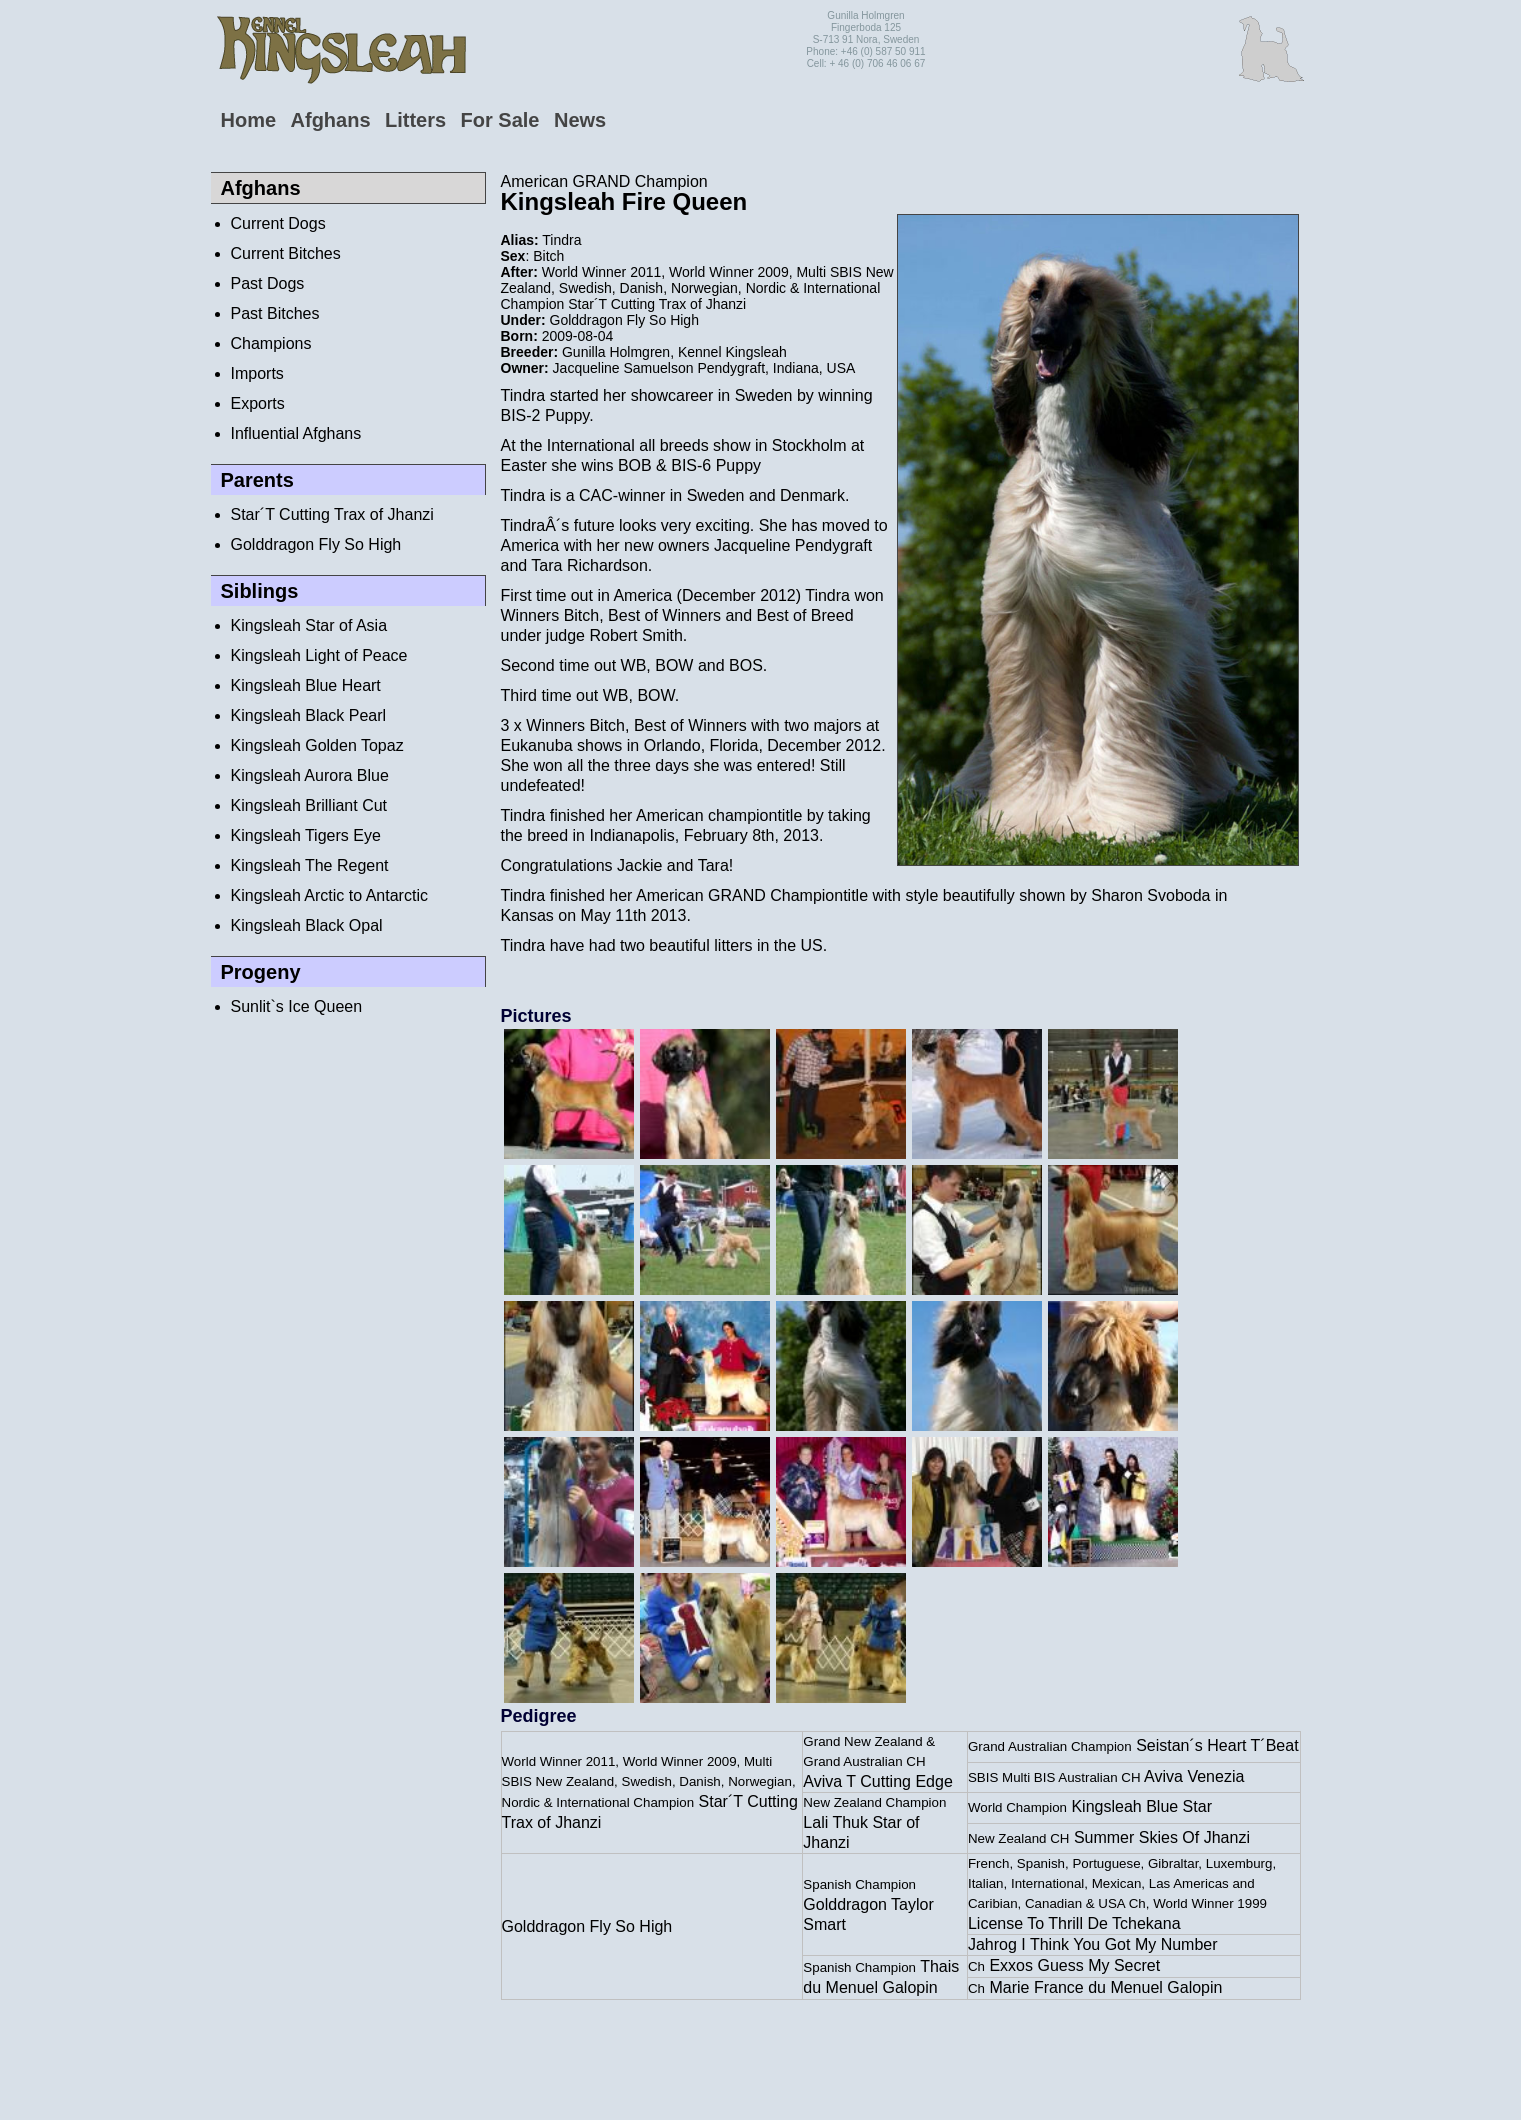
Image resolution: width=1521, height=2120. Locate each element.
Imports (257, 373)
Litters (415, 120)
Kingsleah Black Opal (307, 925)
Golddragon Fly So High (316, 544)
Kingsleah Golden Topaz (317, 745)
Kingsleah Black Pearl (309, 715)
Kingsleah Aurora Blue (310, 775)
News (580, 120)
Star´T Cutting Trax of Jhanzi (332, 514)
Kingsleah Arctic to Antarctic (329, 895)
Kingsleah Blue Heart (306, 685)
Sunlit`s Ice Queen (297, 1006)
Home (249, 120)
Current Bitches (286, 253)
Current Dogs (278, 223)
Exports (258, 403)
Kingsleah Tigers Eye (306, 835)
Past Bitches (275, 313)
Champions (271, 343)
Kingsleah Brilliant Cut (309, 805)
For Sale (500, 120)
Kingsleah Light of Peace (319, 655)
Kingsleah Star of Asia (309, 625)
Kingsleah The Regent (310, 865)
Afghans (331, 120)
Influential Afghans (296, 433)
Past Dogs (268, 283)
